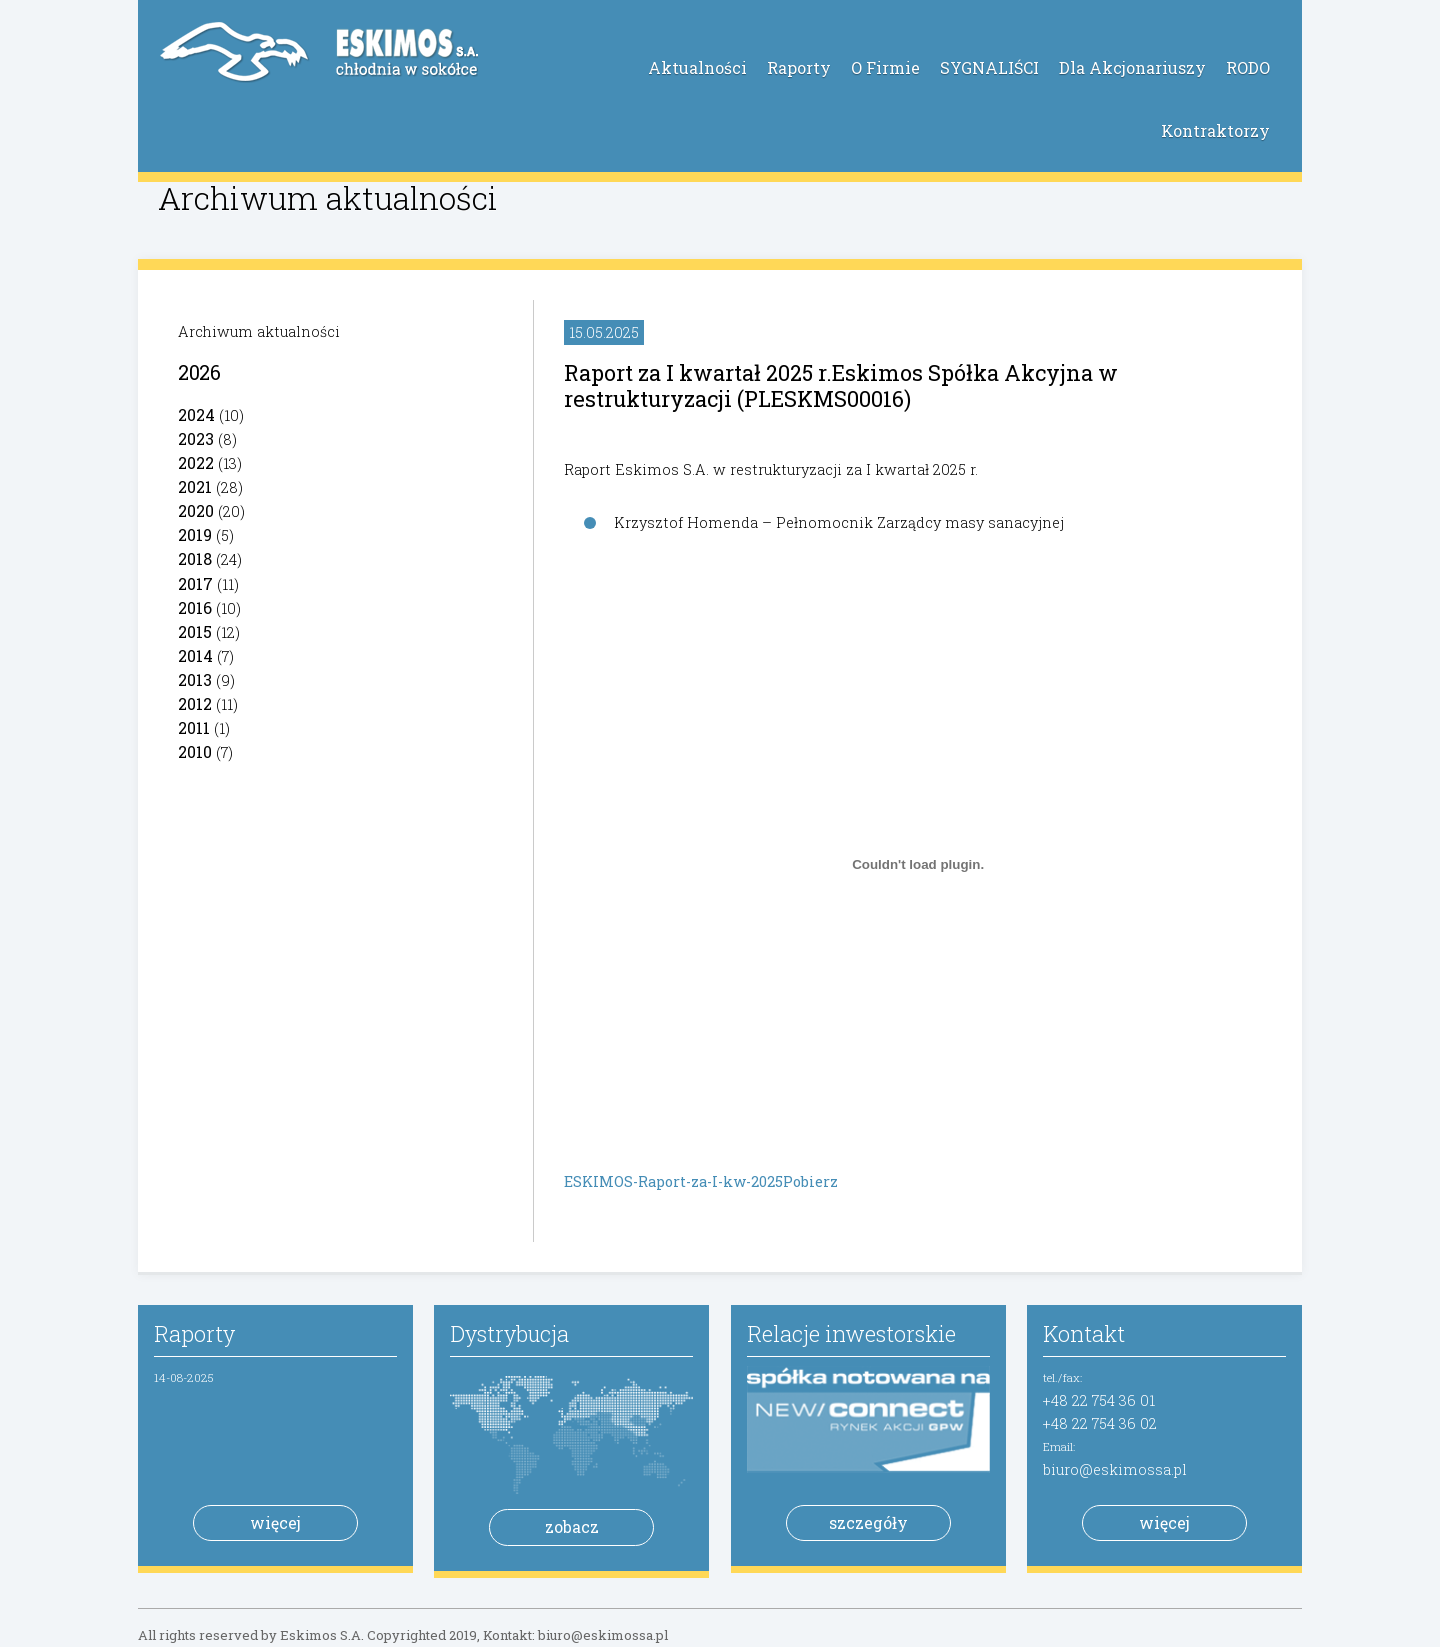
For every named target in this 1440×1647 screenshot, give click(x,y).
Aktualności (697, 67)
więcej (275, 1522)
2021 (195, 486)
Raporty (799, 67)
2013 (195, 679)
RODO (1248, 67)
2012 (195, 703)
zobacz (572, 1526)
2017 (195, 583)
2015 (195, 631)
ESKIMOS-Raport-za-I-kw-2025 (673, 1181)
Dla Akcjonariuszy (1132, 67)
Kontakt (1084, 1333)
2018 (195, 558)
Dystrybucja (509, 1333)
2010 (195, 751)
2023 (196, 438)
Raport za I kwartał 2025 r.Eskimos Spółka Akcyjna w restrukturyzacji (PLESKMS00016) (841, 385)
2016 (195, 607)
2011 (194, 727)
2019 (195, 534)
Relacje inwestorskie (851, 1333)
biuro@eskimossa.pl (1115, 1469)
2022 (196, 462)
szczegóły (868, 1522)
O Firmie (885, 67)
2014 (195, 655)
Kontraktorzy (1215, 130)
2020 (196, 510)
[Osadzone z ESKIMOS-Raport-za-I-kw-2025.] (918, 864)
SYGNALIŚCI (989, 67)
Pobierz (810, 1181)
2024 (196, 414)
